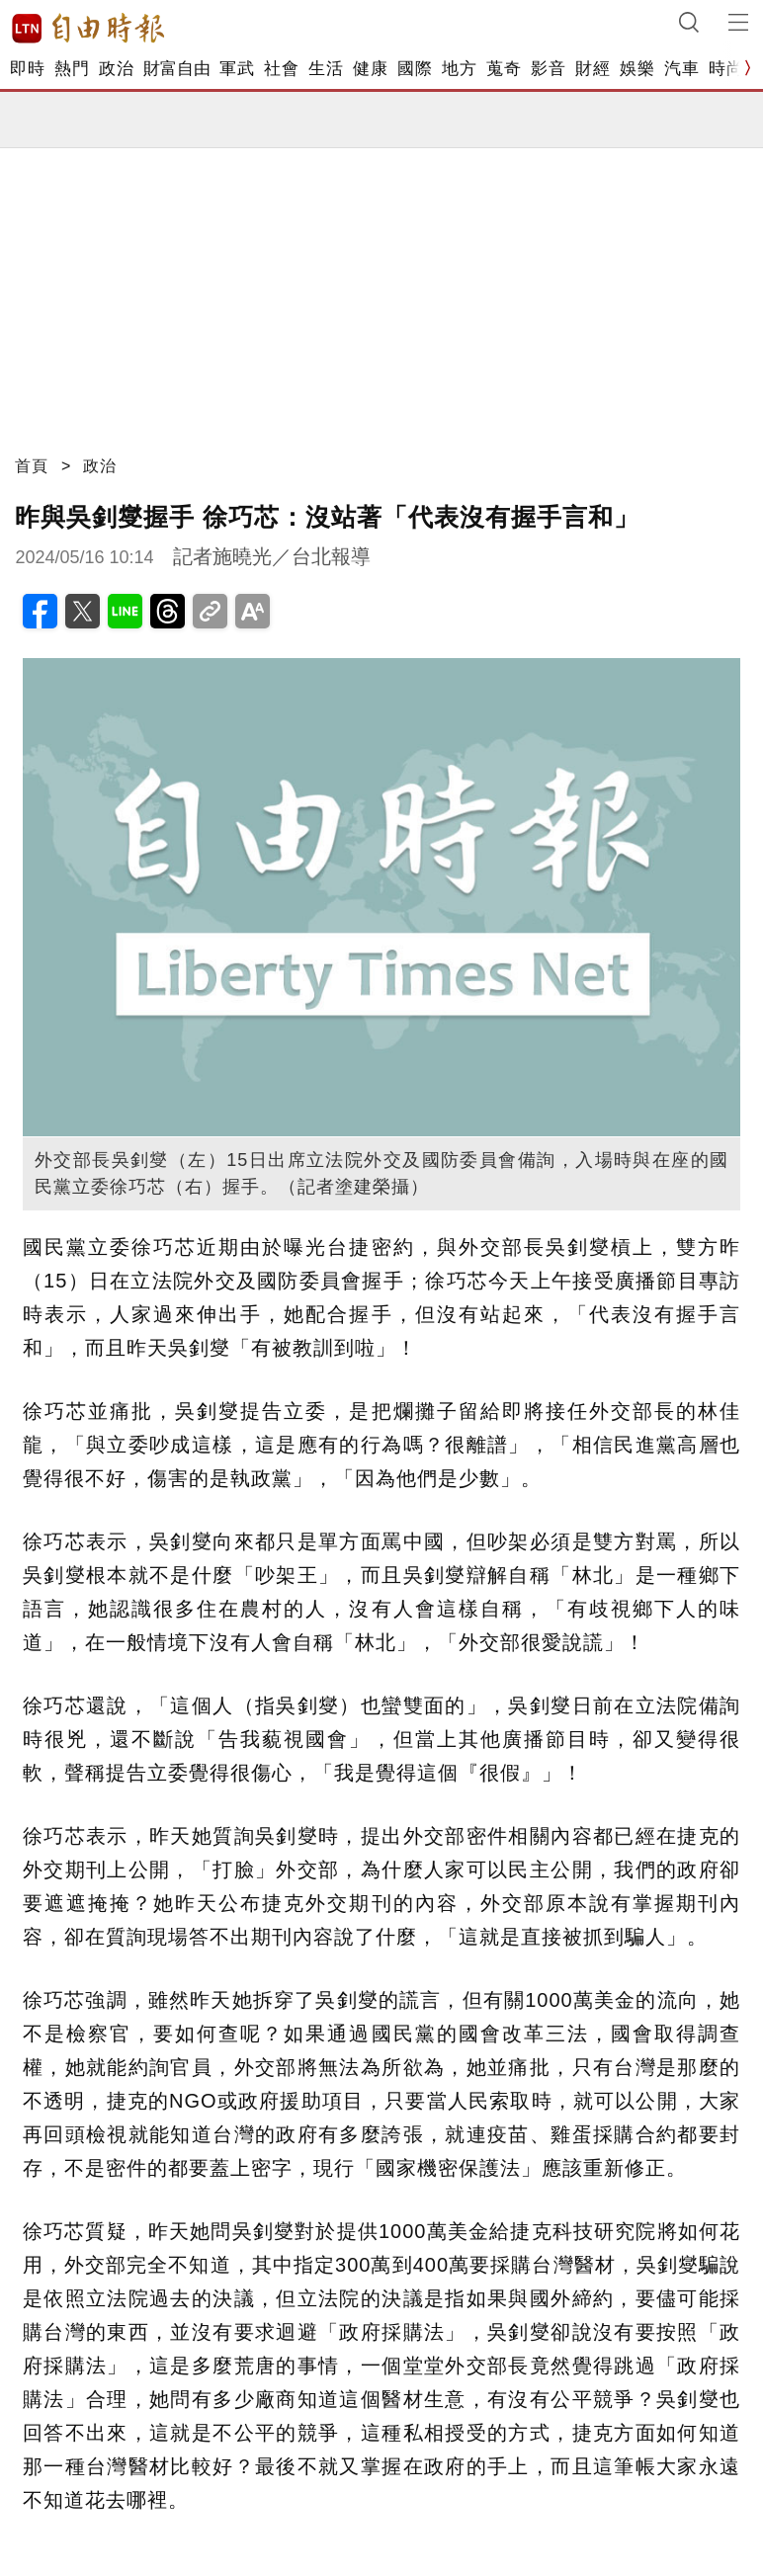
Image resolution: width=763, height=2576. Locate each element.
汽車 (681, 68)
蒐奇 (503, 68)
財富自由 (176, 68)
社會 (281, 68)
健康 (370, 68)
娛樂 (637, 68)
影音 (548, 68)
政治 (116, 68)
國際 (414, 68)
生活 (325, 68)
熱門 (71, 68)
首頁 (31, 465)
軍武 (236, 68)
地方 (459, 68)
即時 (27, 68)
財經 (592, 68)
